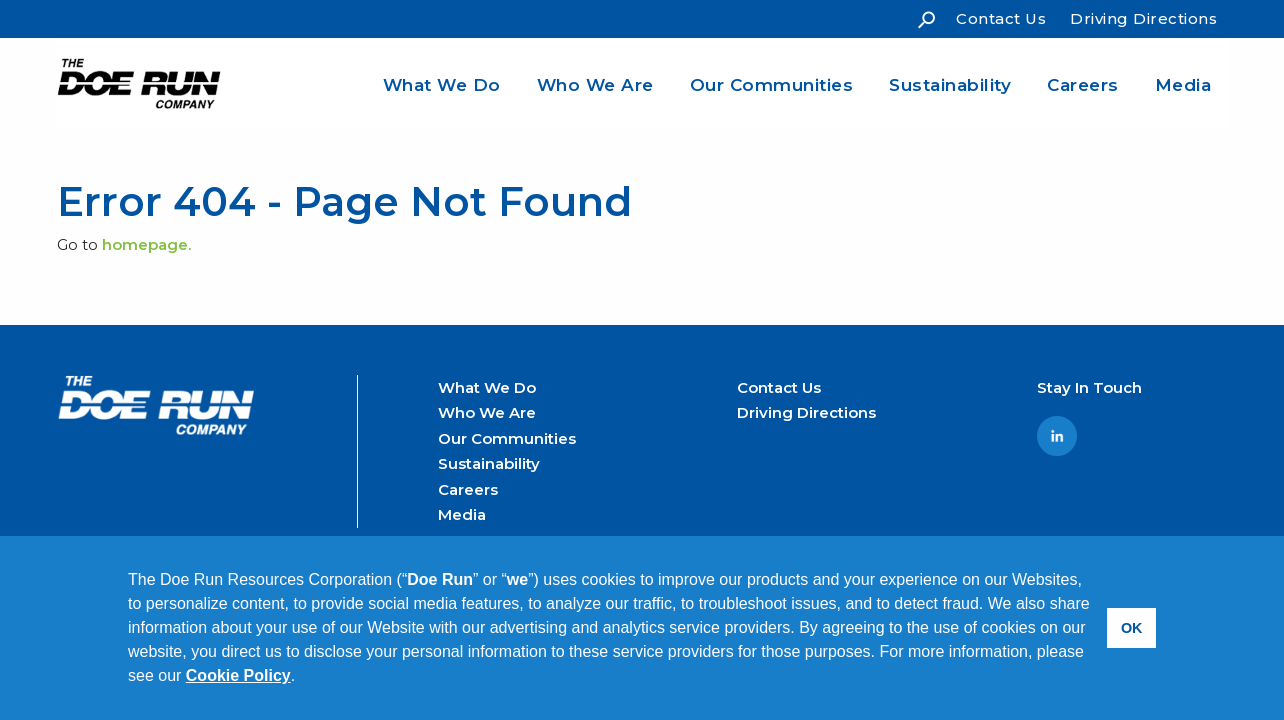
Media (1183, 85)
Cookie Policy (238, 675)
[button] (303, 678)
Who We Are (595, 85)
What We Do (442, 85)
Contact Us (1001, 18)
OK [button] (1132, 628)
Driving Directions (1143, 18)
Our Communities (772, 85)
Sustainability (950, 85)
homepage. (146, 244)
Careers (1083, 85)
